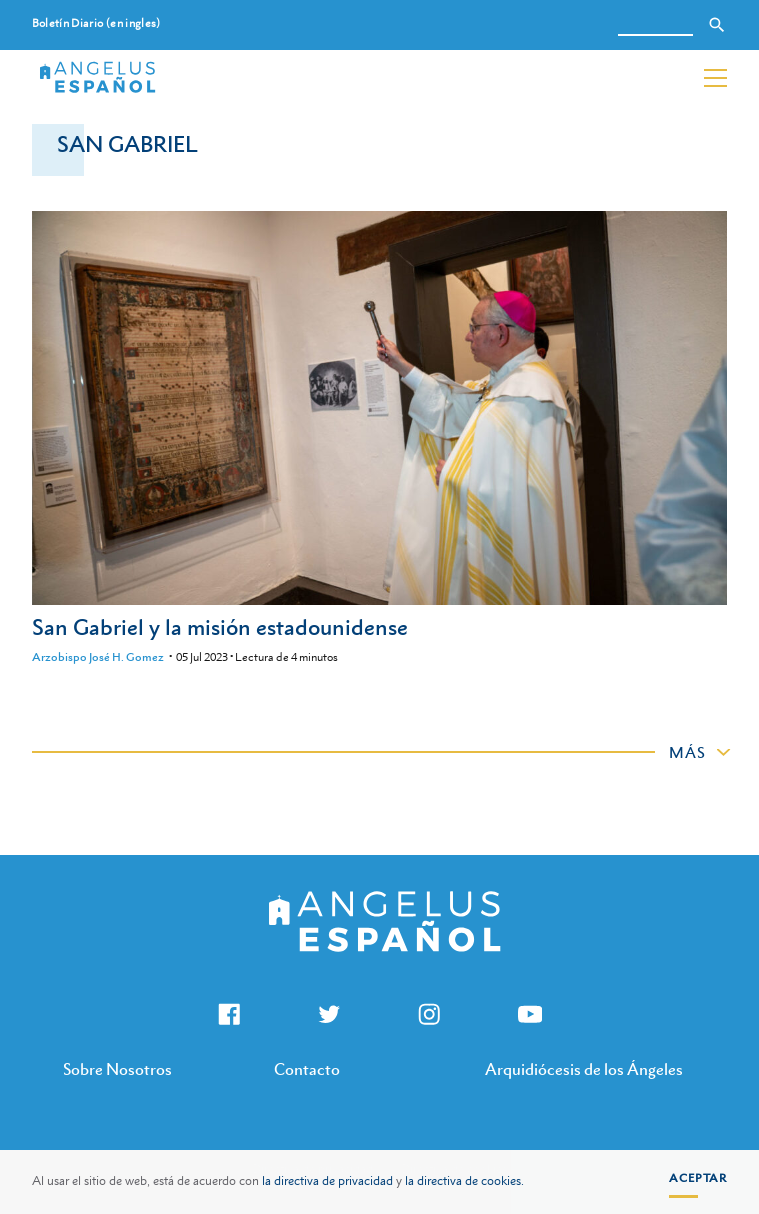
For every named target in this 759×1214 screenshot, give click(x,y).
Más (687, 752)
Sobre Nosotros (117, 1069)
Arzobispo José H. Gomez (98, 657)
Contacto (307, 1069)
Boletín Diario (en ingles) (96, 23)
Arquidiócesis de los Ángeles (584, 1069)
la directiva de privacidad (327, 1181)
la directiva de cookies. (464, 1181)
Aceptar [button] (698, 1178)
